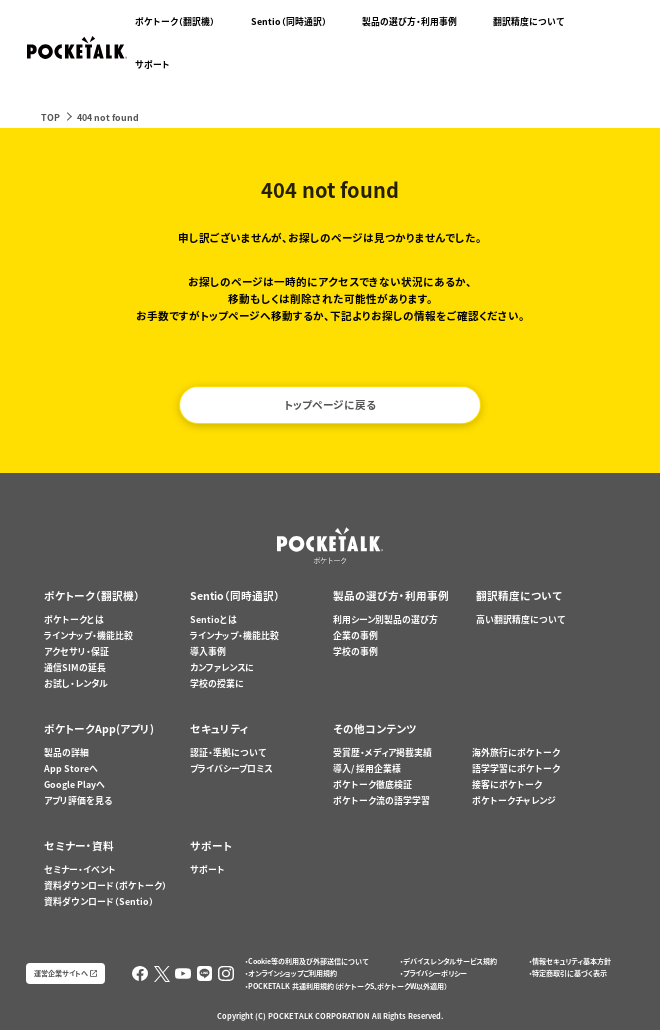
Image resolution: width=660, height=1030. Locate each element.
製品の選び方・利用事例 (409, 21)
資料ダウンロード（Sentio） (99, 901)
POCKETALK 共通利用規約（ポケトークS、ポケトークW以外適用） (347, 986)
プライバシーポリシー (435, 973)
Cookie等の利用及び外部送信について (308, 961)
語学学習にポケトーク (516, 768)
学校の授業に (217, 683)
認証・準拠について (228, 752)
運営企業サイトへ (61, 973)
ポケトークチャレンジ (514, 800)
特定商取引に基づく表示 (569, 973)
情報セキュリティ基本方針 (571, 961)
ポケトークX (594, 7)
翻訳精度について (528, 21)
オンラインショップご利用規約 (292, 973)
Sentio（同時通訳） (289, 21)
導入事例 (208, 651)
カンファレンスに (222, 667)
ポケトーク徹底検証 (372, 784)
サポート (152, 64)
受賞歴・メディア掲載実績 (382, 752)
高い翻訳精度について (520, 619)
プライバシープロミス (231, 768)
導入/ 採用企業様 (367, 768)
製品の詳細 (66, 752)
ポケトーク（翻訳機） (175, 21)
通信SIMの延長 (75, 667)
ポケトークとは (74, 619)
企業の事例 (355, 635)
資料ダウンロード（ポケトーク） (105, 885)
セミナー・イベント (80, 869)
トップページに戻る (330, 404)
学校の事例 (355, 651)
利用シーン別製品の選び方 (385, 619)
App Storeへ (71, 768)
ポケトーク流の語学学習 (381, 800)
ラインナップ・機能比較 (88, 635)
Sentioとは (213, 619)
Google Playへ (74, 784)
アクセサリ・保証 (76, 651)
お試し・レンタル (76, 683)
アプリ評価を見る (78, 800)
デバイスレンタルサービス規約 (450, 961)
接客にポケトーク (507, 784)
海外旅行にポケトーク (516, 752)
